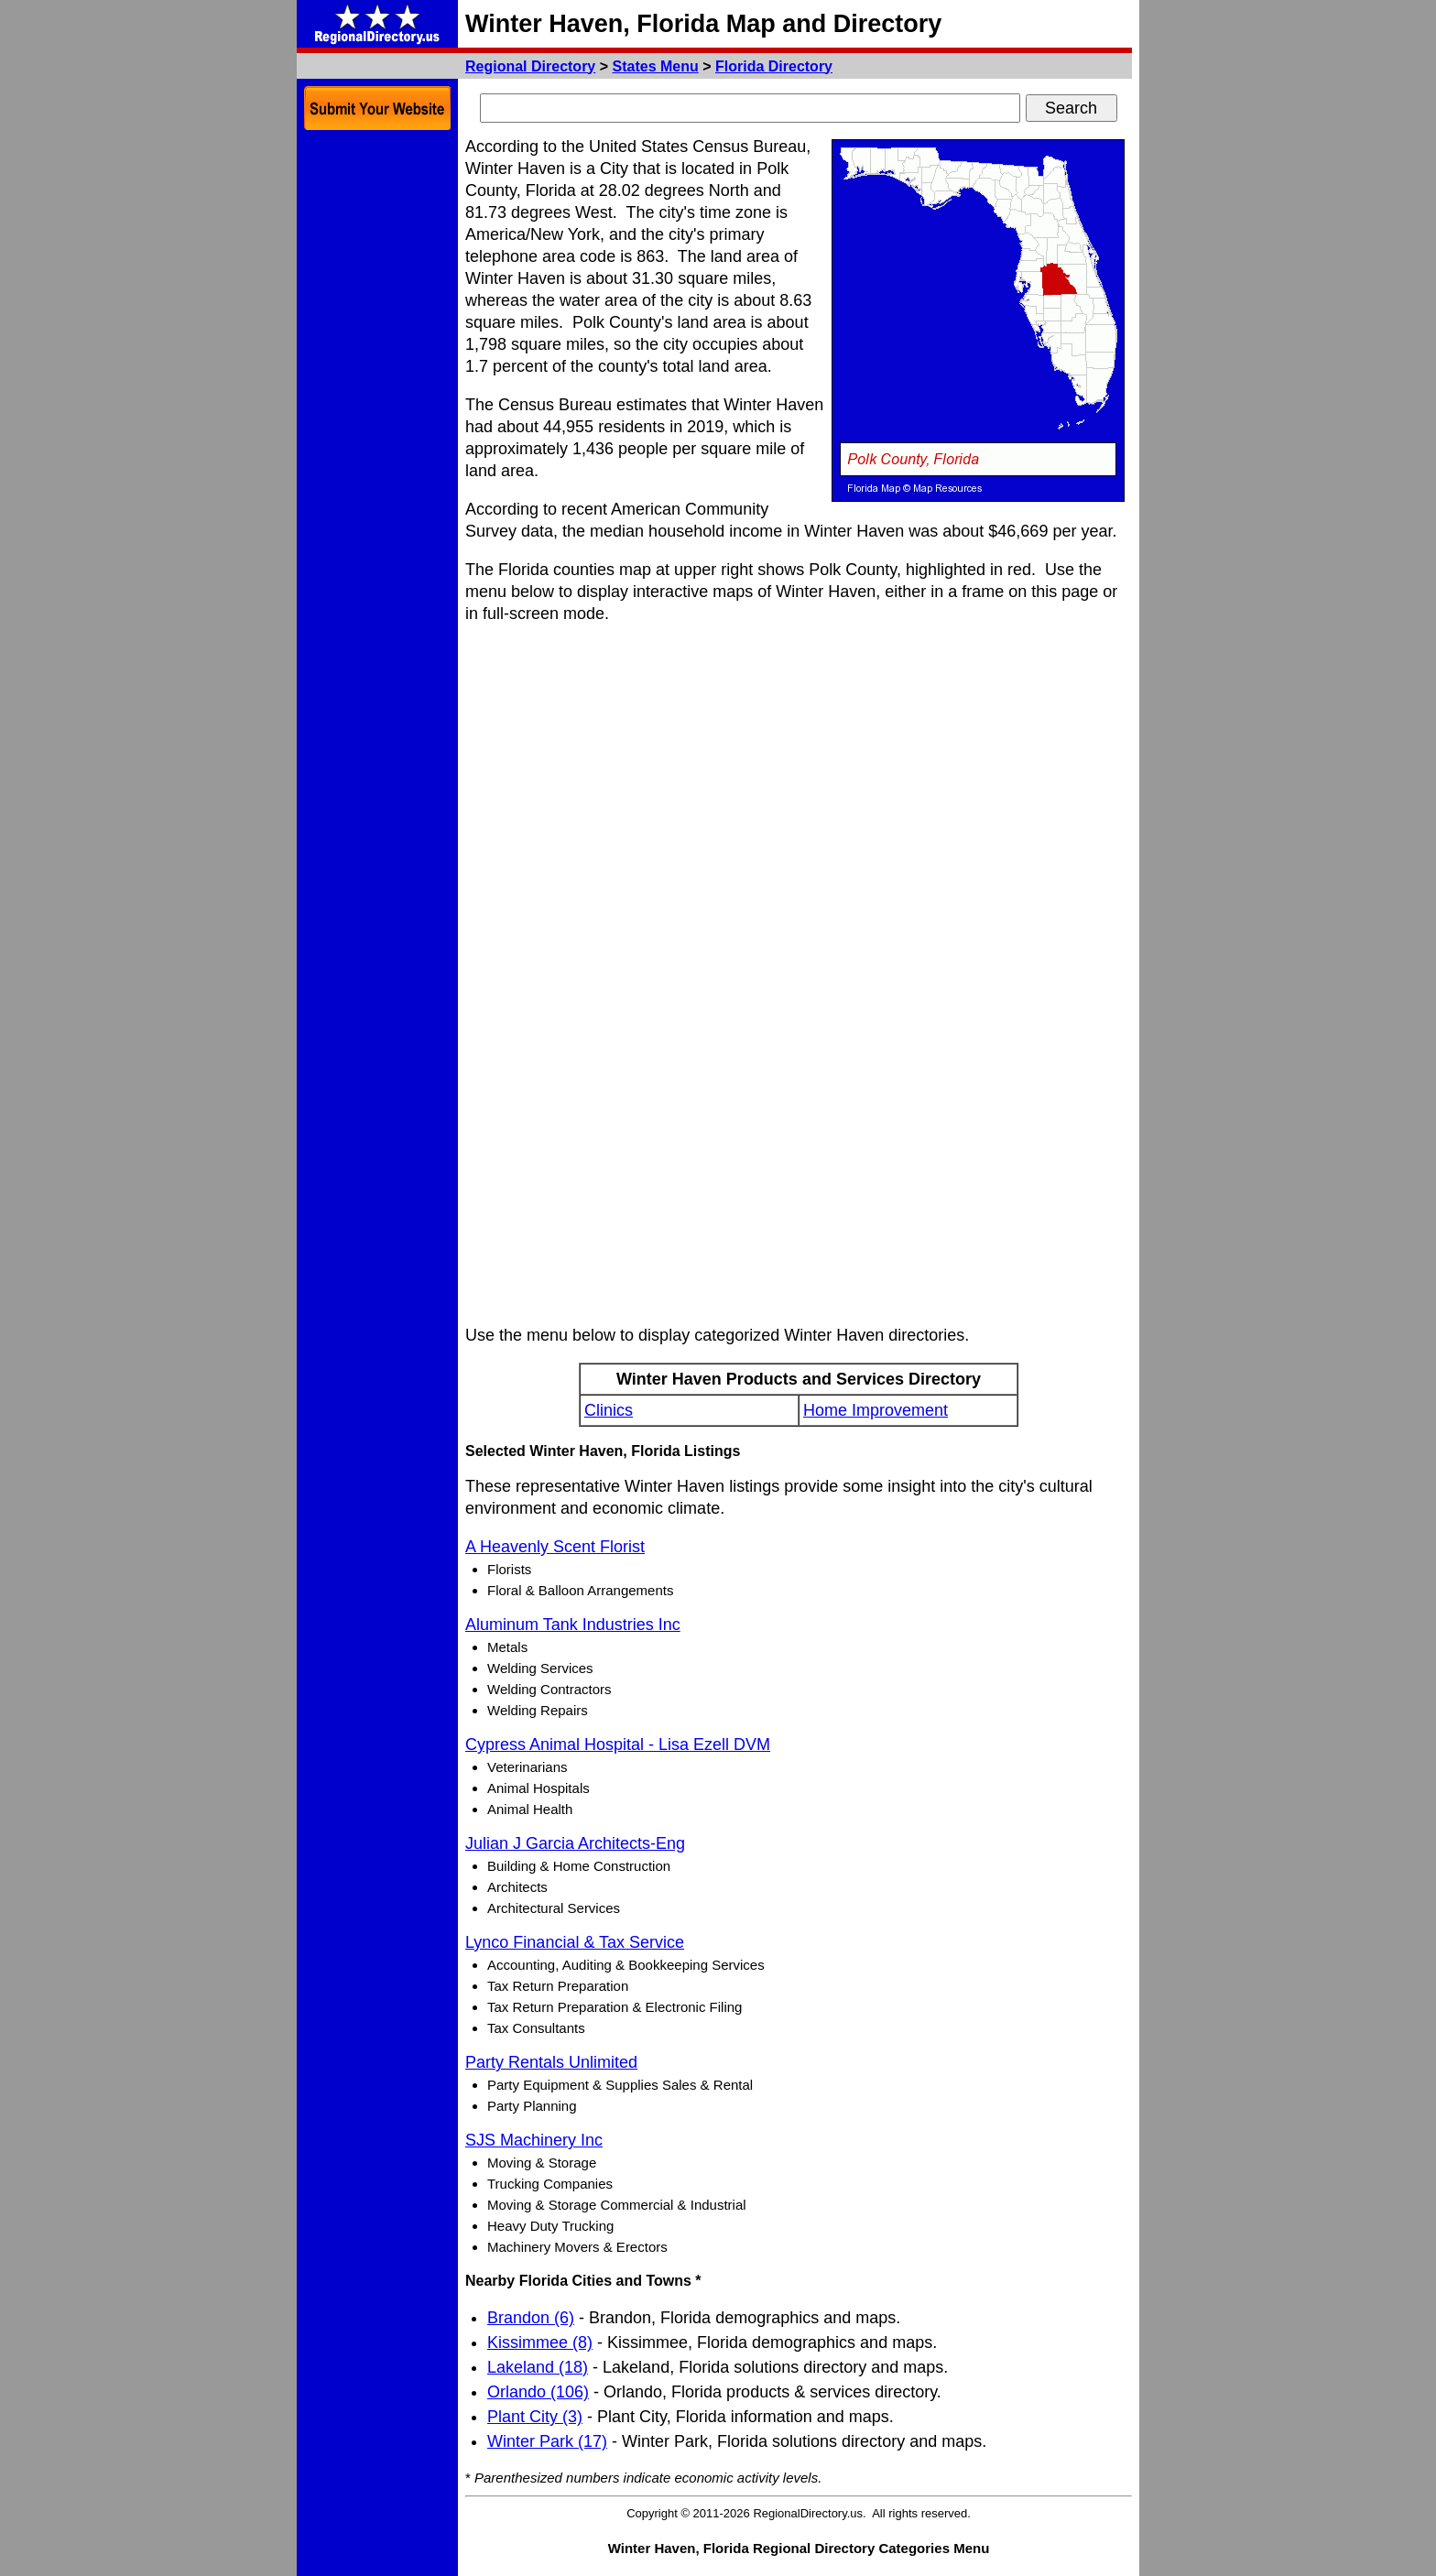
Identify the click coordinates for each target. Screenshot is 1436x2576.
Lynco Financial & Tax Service (574, 1942)
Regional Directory (530, 66)
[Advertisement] (377, 412)
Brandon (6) (530, 2318)
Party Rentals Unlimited (551, 2062)
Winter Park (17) (547, 2441)
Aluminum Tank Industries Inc (572, 1624)
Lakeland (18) (537, 2367)
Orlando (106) (538, 2392)
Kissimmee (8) (540, 2342)
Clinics (608, 1410)
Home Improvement (875, 1410)
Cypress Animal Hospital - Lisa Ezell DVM (617, 1744)
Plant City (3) (534, 2417)
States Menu (656, 66)
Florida (773, 66)
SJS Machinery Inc (534, 2140)
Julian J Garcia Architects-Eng (575, 1843)
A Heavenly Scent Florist (555, 1547)
